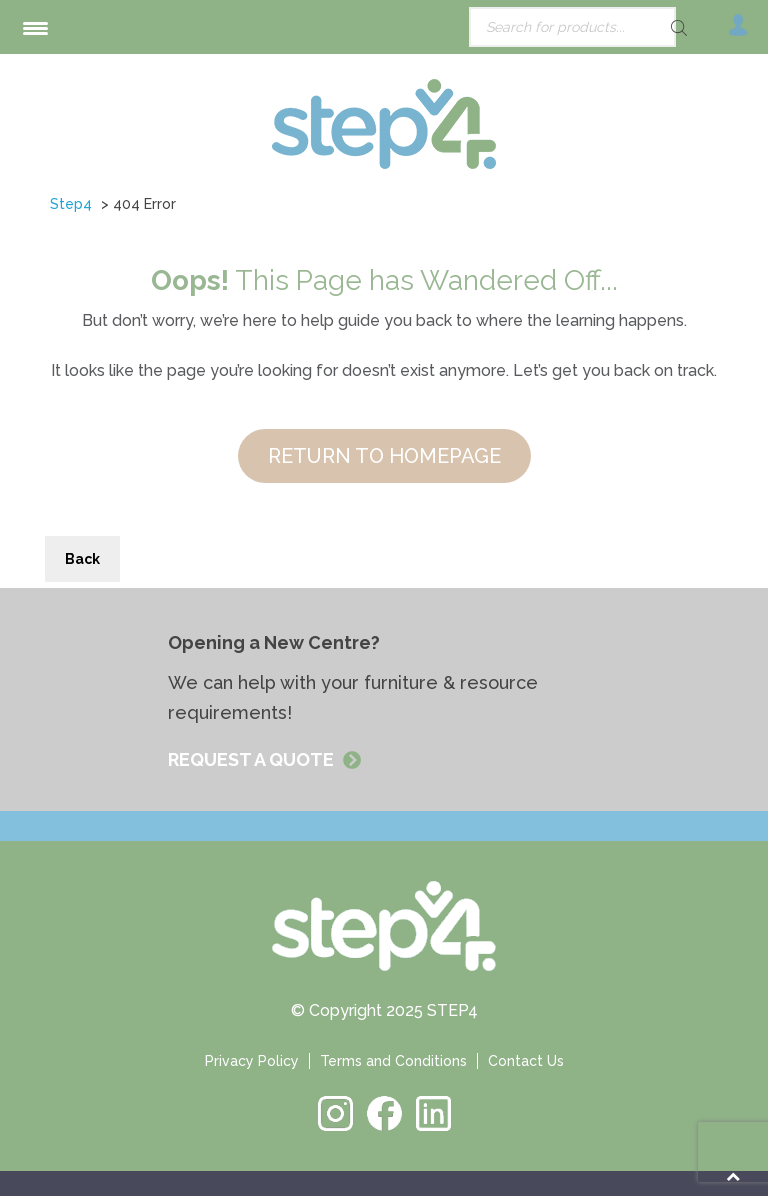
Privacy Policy (252, 1061)
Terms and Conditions (393, 1061)
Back (82, 559)
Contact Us (526, 1061)
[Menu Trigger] (35, 27)
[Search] (644, 28)
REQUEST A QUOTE (253, 759)
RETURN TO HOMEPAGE (384, 456)
